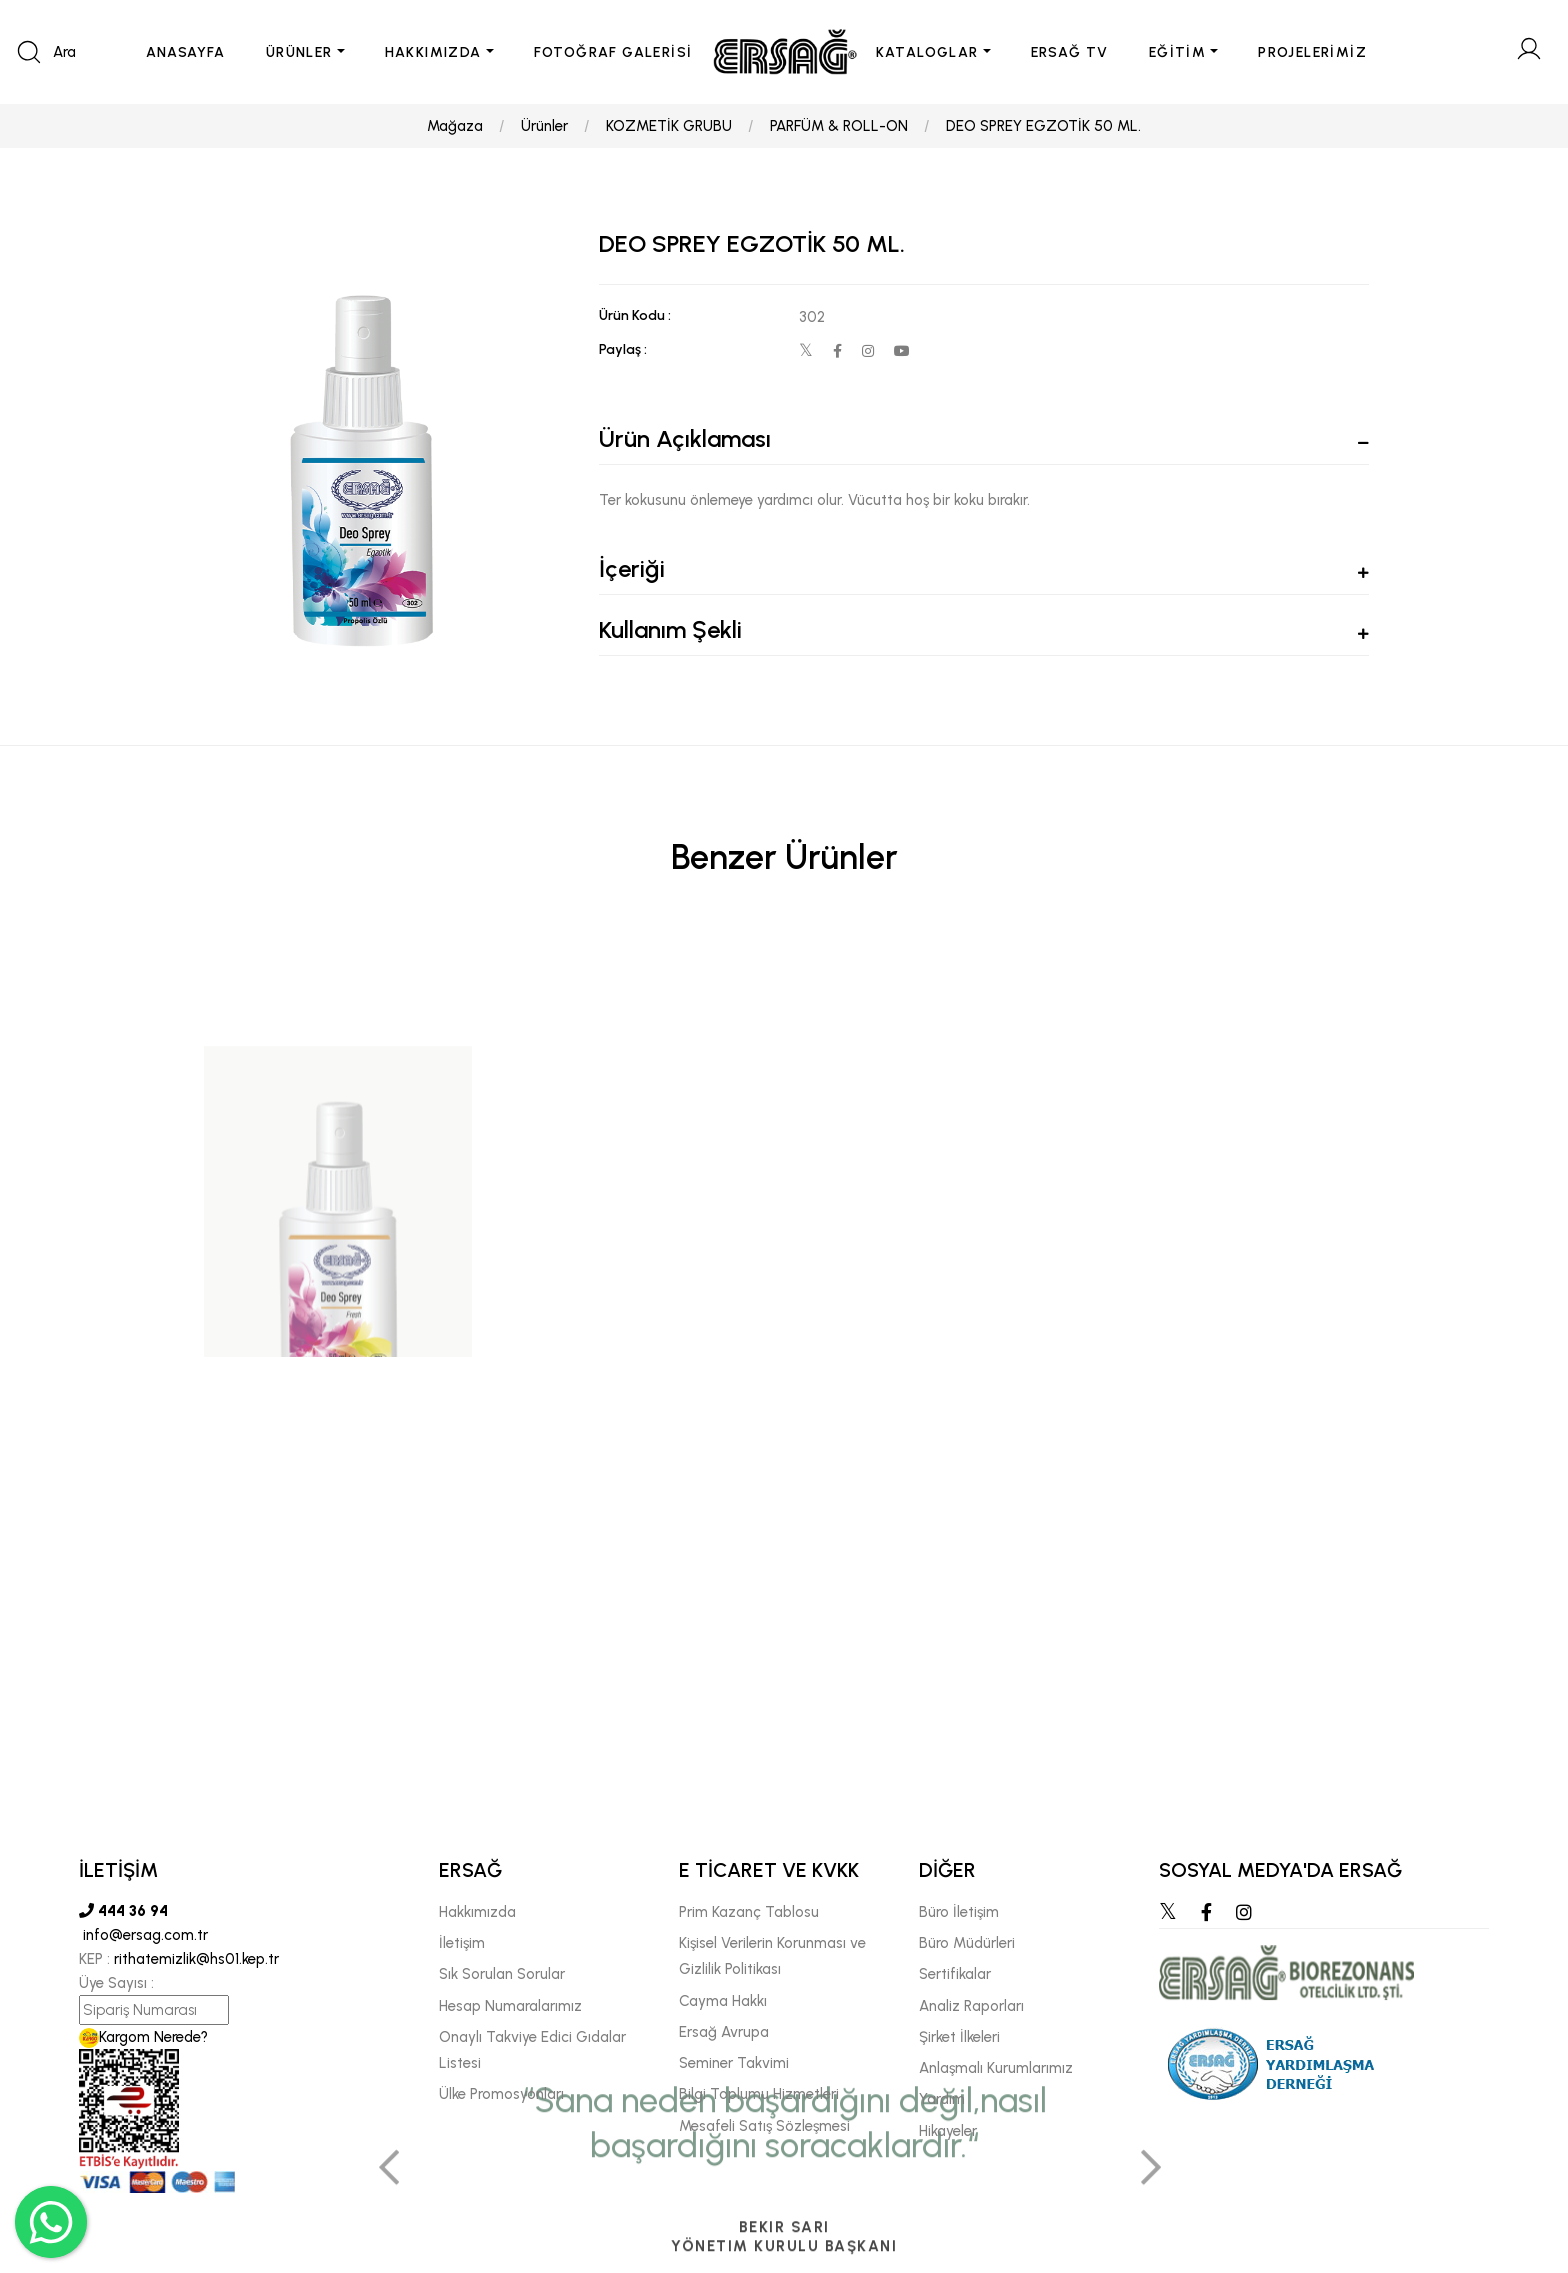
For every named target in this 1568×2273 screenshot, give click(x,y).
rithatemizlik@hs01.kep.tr (196, 1959)
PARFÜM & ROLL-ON (839, 126)
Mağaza (455, 126)
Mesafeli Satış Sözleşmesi (764, 2126)
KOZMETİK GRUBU (669, 126)
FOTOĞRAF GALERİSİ (613, 52)
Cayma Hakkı (723, 2001)
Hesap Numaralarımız (510, 2006)
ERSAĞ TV (1070, 52)
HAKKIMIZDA (433, 52)
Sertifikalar (955, 1974)
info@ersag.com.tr (143, 1935)
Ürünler (544, 126)
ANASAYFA (186, 52)
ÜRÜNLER (299, 52)
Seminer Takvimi (734, 2063)
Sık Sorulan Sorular (502, 1974)
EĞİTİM (1177, 52)
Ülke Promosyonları (501, 2094)
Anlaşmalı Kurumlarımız (996, 2068)
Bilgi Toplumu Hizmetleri (759, 2094)
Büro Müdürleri (967, 1943)
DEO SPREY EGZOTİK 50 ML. (1043, 126)
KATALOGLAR (927, 52)
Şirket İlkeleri (959, 2037)
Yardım (942, 2099)
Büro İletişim (959, 1912)
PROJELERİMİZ (1312, 52)
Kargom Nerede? (143, 2037)
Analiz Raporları (971, 2006)
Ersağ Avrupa (724, 2032)
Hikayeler (948, 2131)
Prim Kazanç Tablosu (749, 1912)
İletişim (462, 1943)
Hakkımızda (477, 1912)
